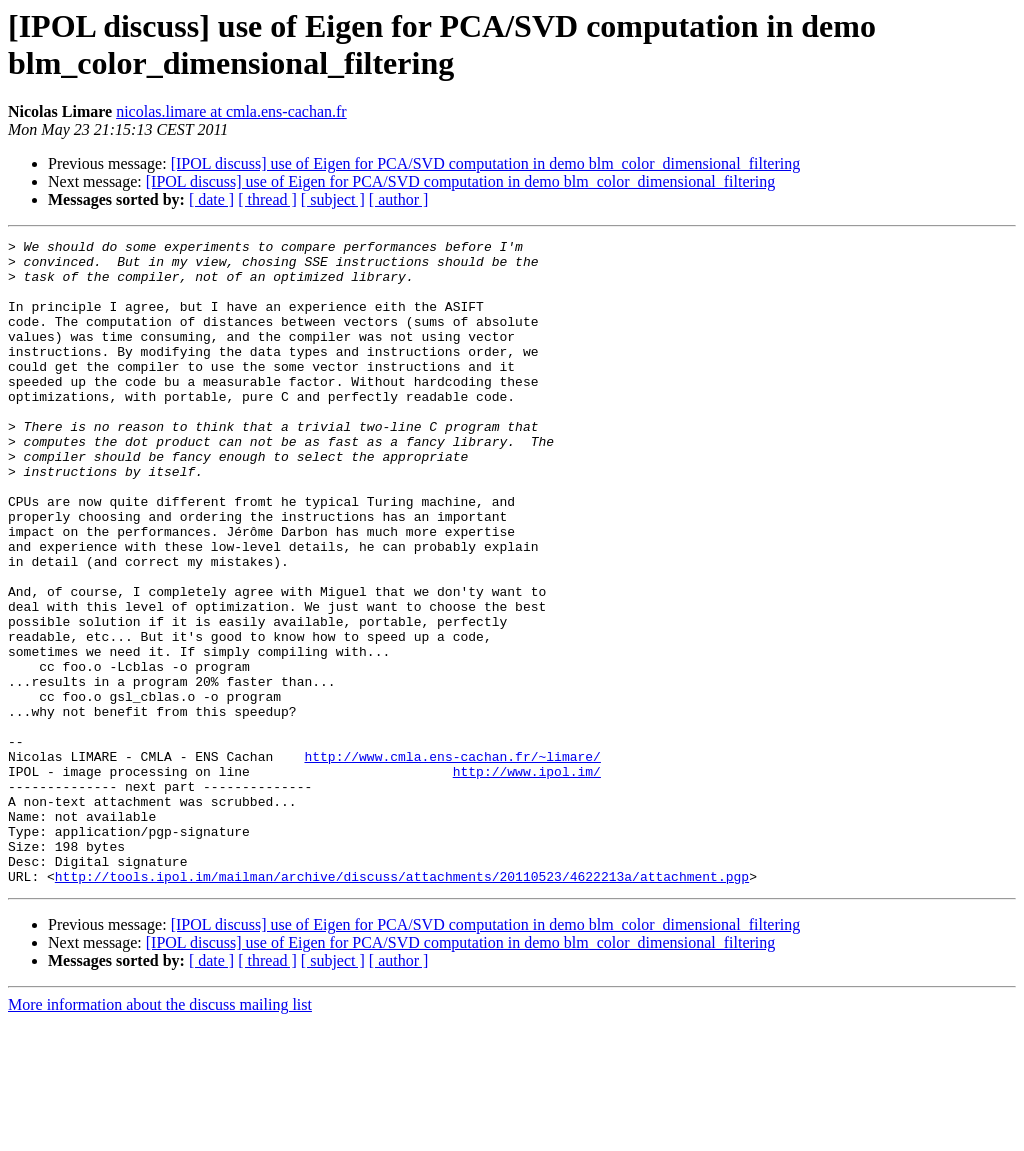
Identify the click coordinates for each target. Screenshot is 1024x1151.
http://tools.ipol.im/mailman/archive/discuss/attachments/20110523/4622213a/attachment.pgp (402, 1005)
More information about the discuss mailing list (160, 1133)
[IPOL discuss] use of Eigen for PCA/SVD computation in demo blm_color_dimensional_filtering (486, 163)
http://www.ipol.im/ (527, 879)
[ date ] (211, 199)
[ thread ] (267, 199)
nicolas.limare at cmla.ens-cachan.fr (231, 111)
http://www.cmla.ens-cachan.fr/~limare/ (452, 861)
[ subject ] (333, 199)
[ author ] (399, 199)
